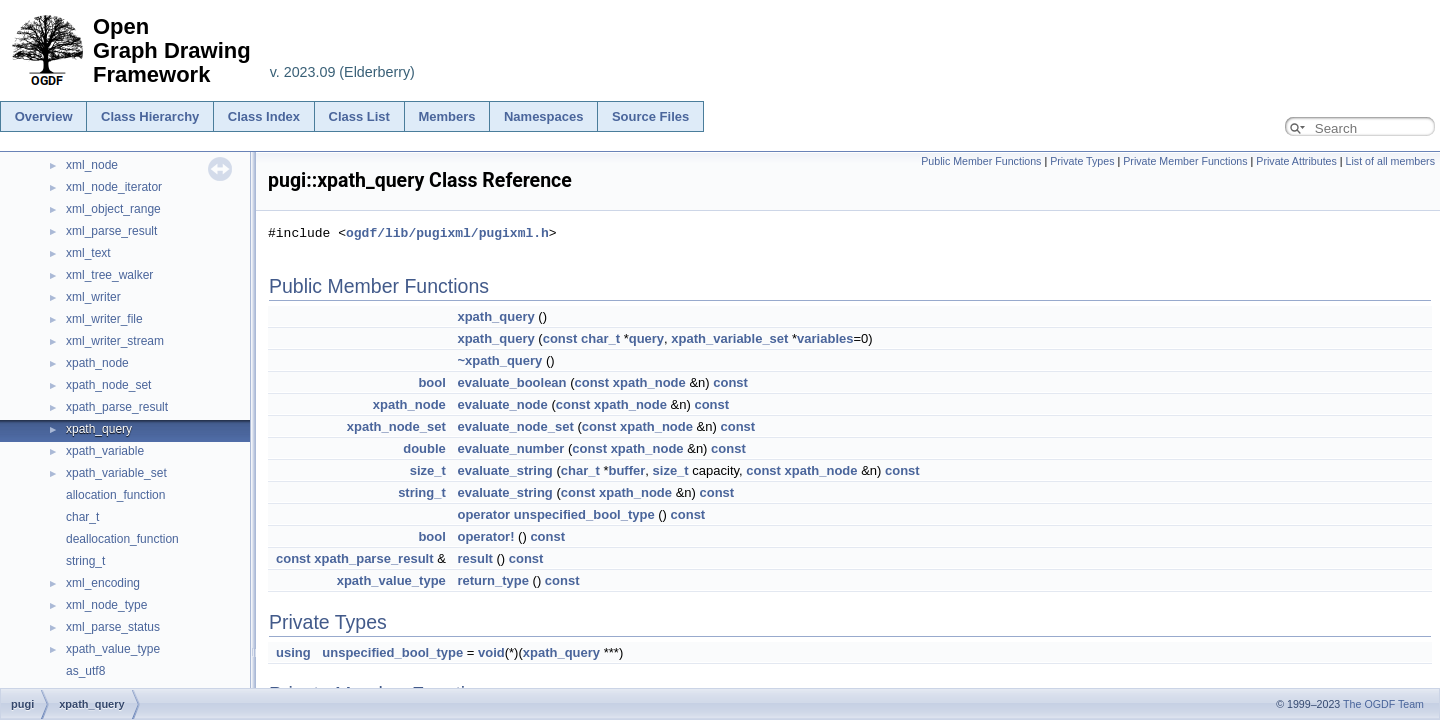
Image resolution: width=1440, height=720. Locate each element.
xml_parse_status (113, 627)
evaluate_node (502, 404)
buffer (626, 470)
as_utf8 (85, 671)
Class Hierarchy (150, 116)
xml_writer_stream (115, 341)
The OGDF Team (1383, 704)
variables (825, 338)
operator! (485, 536)
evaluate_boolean (511, 382)
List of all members (1390, 161)
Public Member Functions (981, 161)
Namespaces (544, 116)
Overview (44, 116)
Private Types (1082, 161)
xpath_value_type (113, 649)
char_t (82, 517)
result (474, 558)
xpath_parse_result (117, 407)
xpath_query (99, 429)
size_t (428, 470)
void (491, 652)
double (424, 448)
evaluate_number (510, 448)
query (646, 338)
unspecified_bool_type (392, 652)
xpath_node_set (108, 385)
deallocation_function (122, 539)
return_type (493, 580)
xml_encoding (103, 583)
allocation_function (115, 495)
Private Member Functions (1185, 161)
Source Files (650, 116)
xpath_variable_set (116, 473)
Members (446, 116)
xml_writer (93, 297)
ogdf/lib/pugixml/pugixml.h (447, 233)
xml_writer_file (104, 319)
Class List (359, 116)
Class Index (264, 116)
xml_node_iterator (114, 187)
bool (431, 382)
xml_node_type (106, 605)
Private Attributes (1296, 161)
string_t (85, 561)
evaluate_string (504, 470)
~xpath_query (499, 360)
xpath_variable (105, 451)
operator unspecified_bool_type (555, 514)
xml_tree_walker (109, 275)
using (293, 652)
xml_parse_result (111, 231)
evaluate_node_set (515, 426)
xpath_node (97, 363)
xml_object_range (113, 209)
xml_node (92, 165)
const (560, 338)
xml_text (88, 253)
